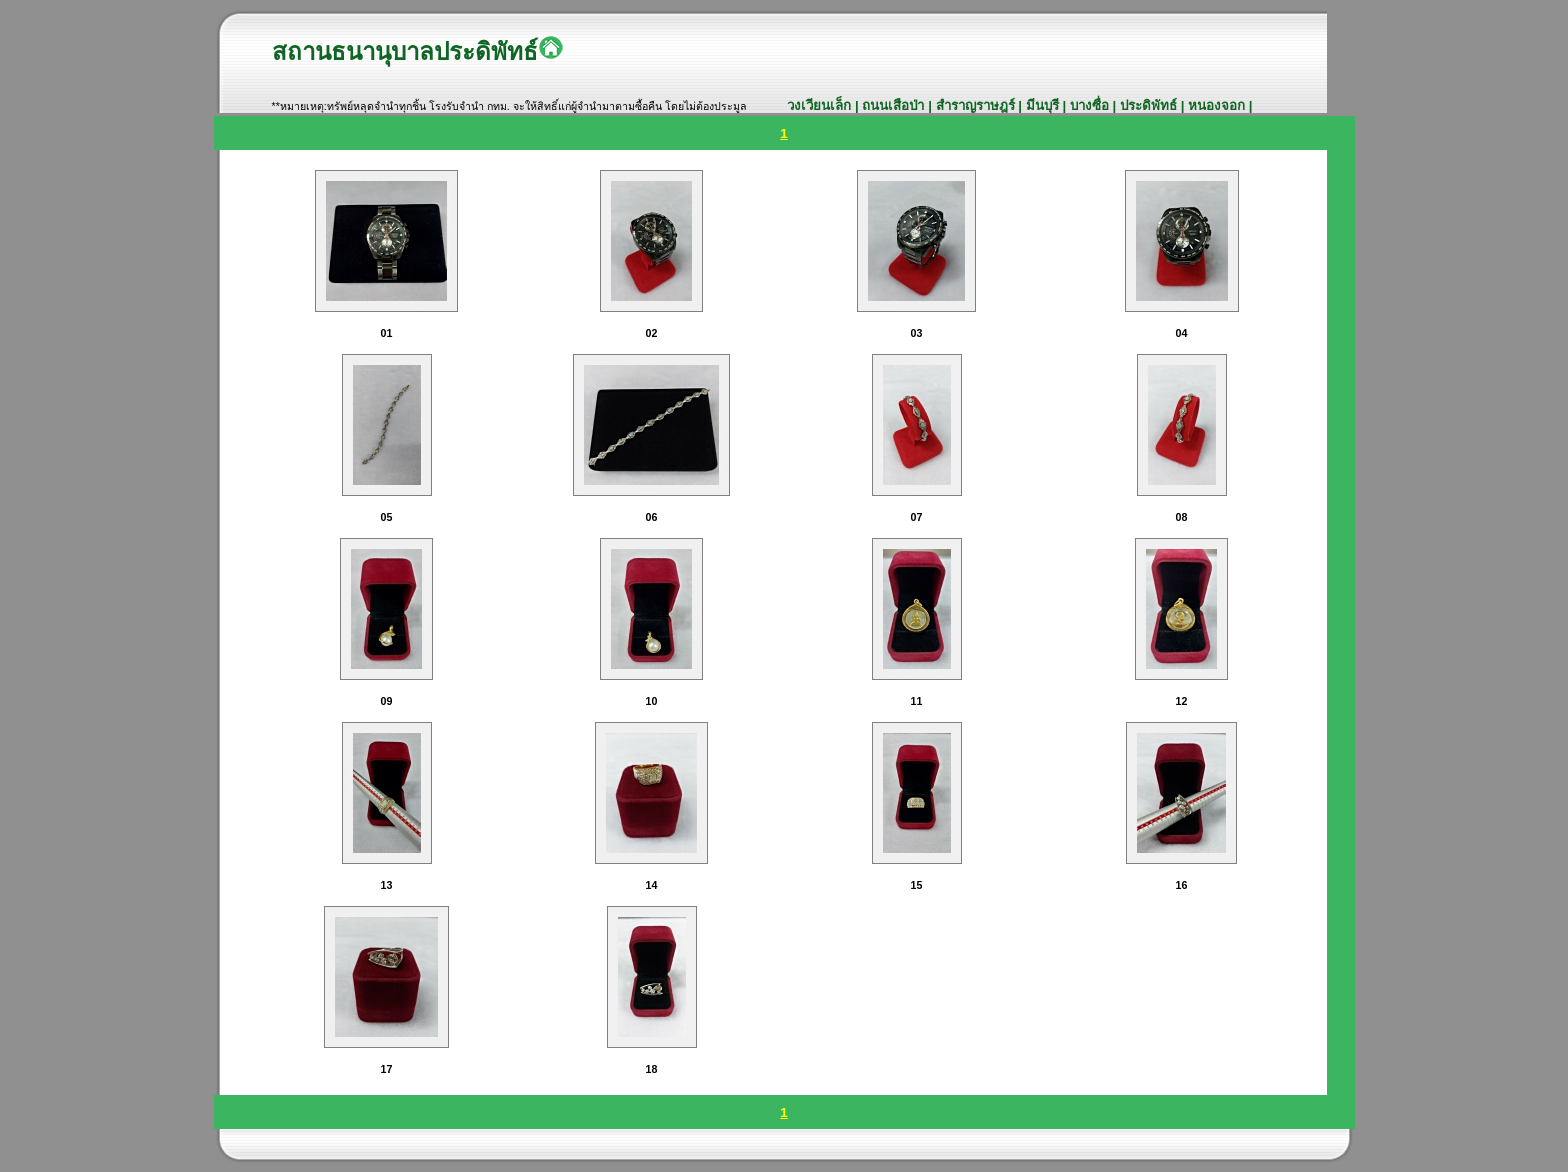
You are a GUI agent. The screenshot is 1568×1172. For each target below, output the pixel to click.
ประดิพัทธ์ (1150, 105)
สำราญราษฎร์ (977, 105)
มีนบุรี (1044, 105)
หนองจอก (1218, 105)
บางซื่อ (1089, 105)
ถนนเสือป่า (893, 105)
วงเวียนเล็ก (821, 105)
